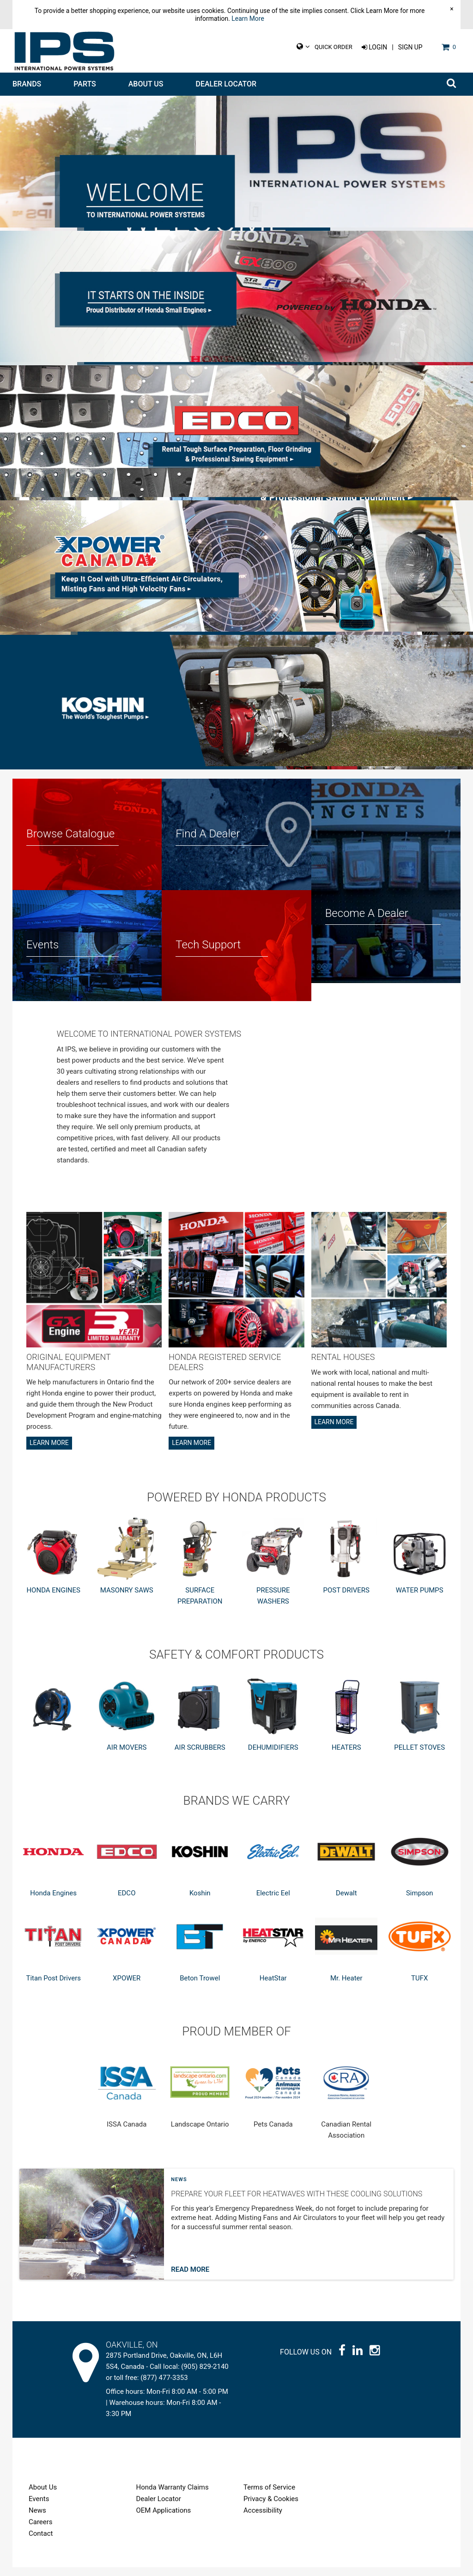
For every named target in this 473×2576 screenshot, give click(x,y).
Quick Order (333, 46)
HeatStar (273, 1987)
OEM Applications (163, 2519)
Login (374, 47)
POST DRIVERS (346, 1599)
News (179, 2188)
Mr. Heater (346, 1987)
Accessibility (262, 2519)
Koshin (200, 1902)
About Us (146, 84)
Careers (41, 2531)
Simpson (419, 1902)
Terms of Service (269, 2496)
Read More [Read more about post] (190, 2278)
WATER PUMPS (419, 1599)
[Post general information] (309, 2232)
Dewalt (346, 1902)
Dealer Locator (225, 84)
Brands (26, 84)
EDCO (126, 1902)
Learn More (247, 18)
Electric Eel (273, 1902)
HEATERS (346, 1756)
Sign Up (410, 47)
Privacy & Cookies (270, 2507)
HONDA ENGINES (53, 1599)
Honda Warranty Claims (172, 2496)
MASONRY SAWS (126, 1599)
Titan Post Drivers (53, 1987)
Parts (84, 84)
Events (39, 2507)
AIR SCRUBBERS (200, 1756)
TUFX (419, 1987)
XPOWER (126, 1987)
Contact (41, 2542)
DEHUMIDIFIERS (273, 1756)
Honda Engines (53, 1902)
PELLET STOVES (419, 1756)
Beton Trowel (200, 1987)
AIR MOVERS (126, 1756)
